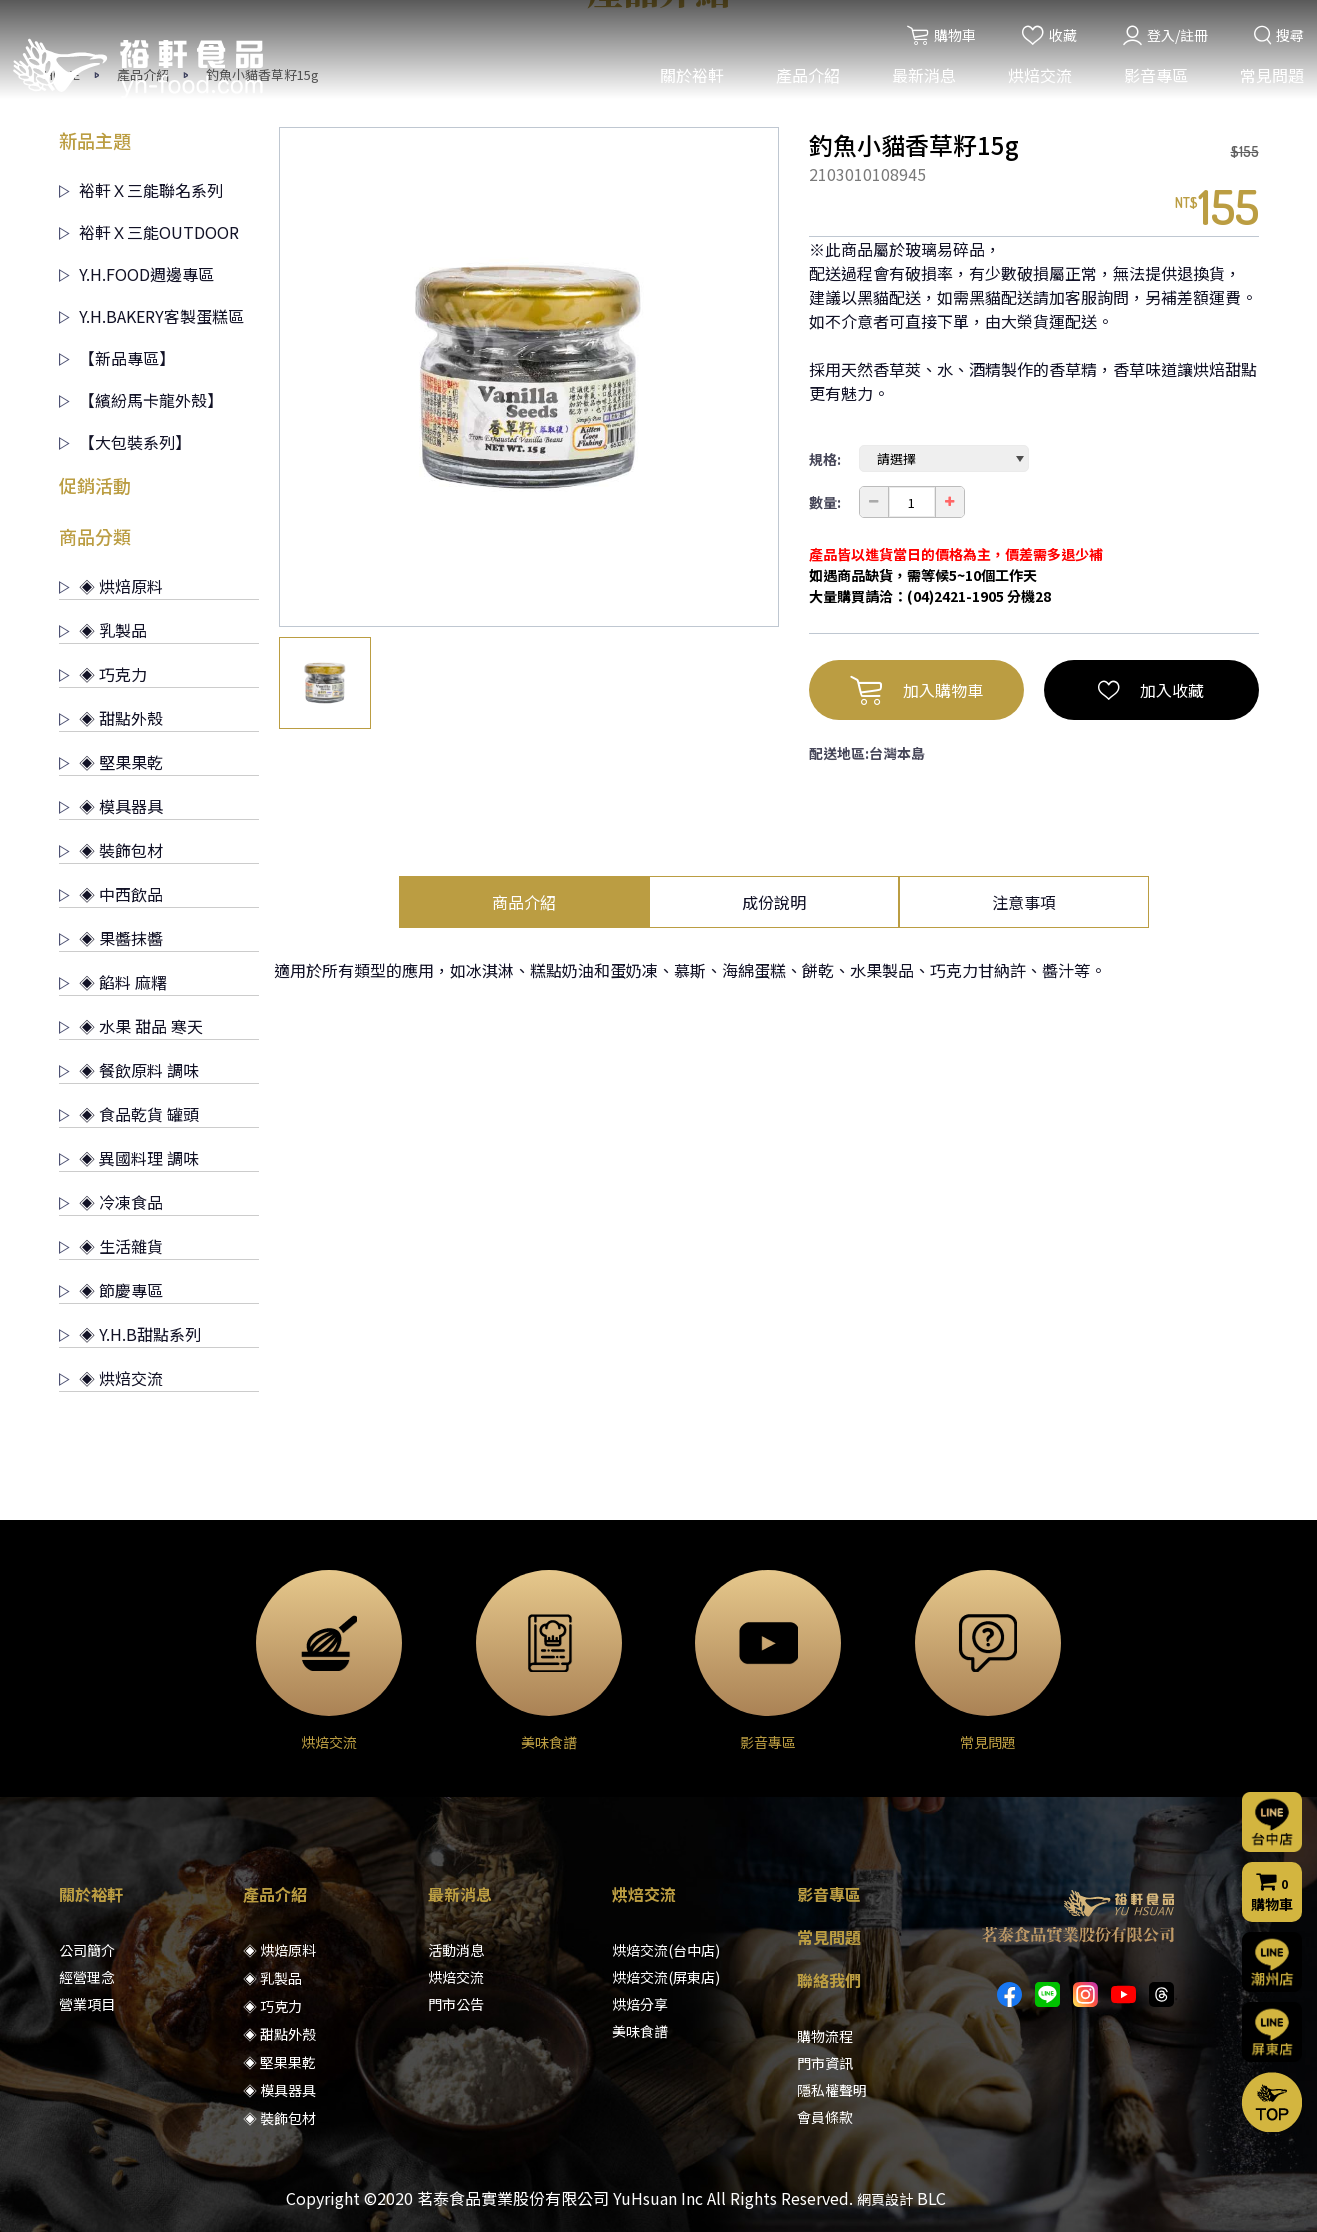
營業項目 (87, 2004)
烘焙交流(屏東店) (666, 1977)
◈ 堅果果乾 (111, 762)
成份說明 (774, 902)
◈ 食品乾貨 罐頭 (129, 1114)
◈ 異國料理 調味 (129, 1158)
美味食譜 (640, 2031)
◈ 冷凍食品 (111, 1202)
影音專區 (1154, 78)
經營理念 (87, 1977)
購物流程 (825, 2036)
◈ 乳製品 (103, 630)
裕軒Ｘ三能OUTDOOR (149, 232)
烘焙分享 (640, 2004)
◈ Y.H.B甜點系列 (130, 1334)
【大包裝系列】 (125, 442)
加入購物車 (916, 690)
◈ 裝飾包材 (111, 850)
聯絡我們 (829, 1980)
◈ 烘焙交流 (111, 1378)
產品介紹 (806, 78)
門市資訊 (825, 2063)
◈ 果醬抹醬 (111, 938)
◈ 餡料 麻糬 (113, 982)
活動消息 (456, 1950)
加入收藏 (1151, 690)
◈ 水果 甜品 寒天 (131, 1026)
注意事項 (1024, 902)
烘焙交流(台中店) (666, 1950)
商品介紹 (524, 902)
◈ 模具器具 (111, 806)
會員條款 (825, 2117)
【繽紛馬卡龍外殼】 (141, 400)
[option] (529, 377)
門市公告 (456, 2004)
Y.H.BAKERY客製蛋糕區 (151, 316)
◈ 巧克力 (103, 674)
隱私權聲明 (832, 2090)
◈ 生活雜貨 (111, 1246)
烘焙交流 (1038, 78)
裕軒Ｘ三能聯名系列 (141, 190)
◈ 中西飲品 (111, 894)
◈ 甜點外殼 (111, 718)
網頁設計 (885, 2199)
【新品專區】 (117, 358)
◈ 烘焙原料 (111, 586)
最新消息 (922, 78)
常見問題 (1270, 78)
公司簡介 (87, 1950)
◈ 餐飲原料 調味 (129, 1070)
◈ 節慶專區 (111, 1290)
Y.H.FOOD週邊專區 (136, 274)
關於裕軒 (690, 78)
